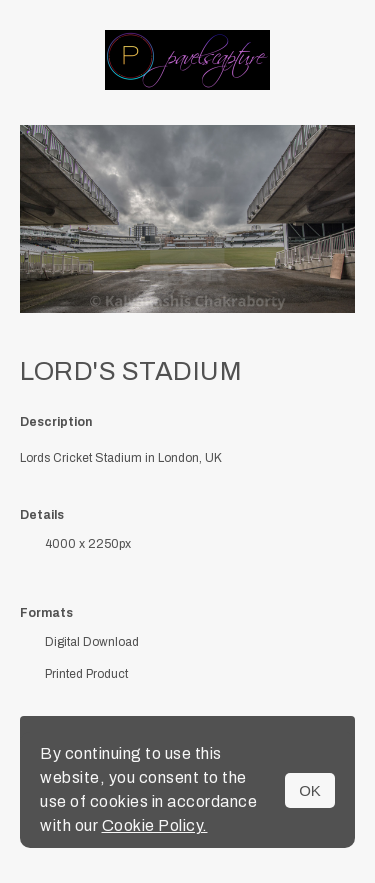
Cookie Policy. (155, 825)
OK (310, 790)
